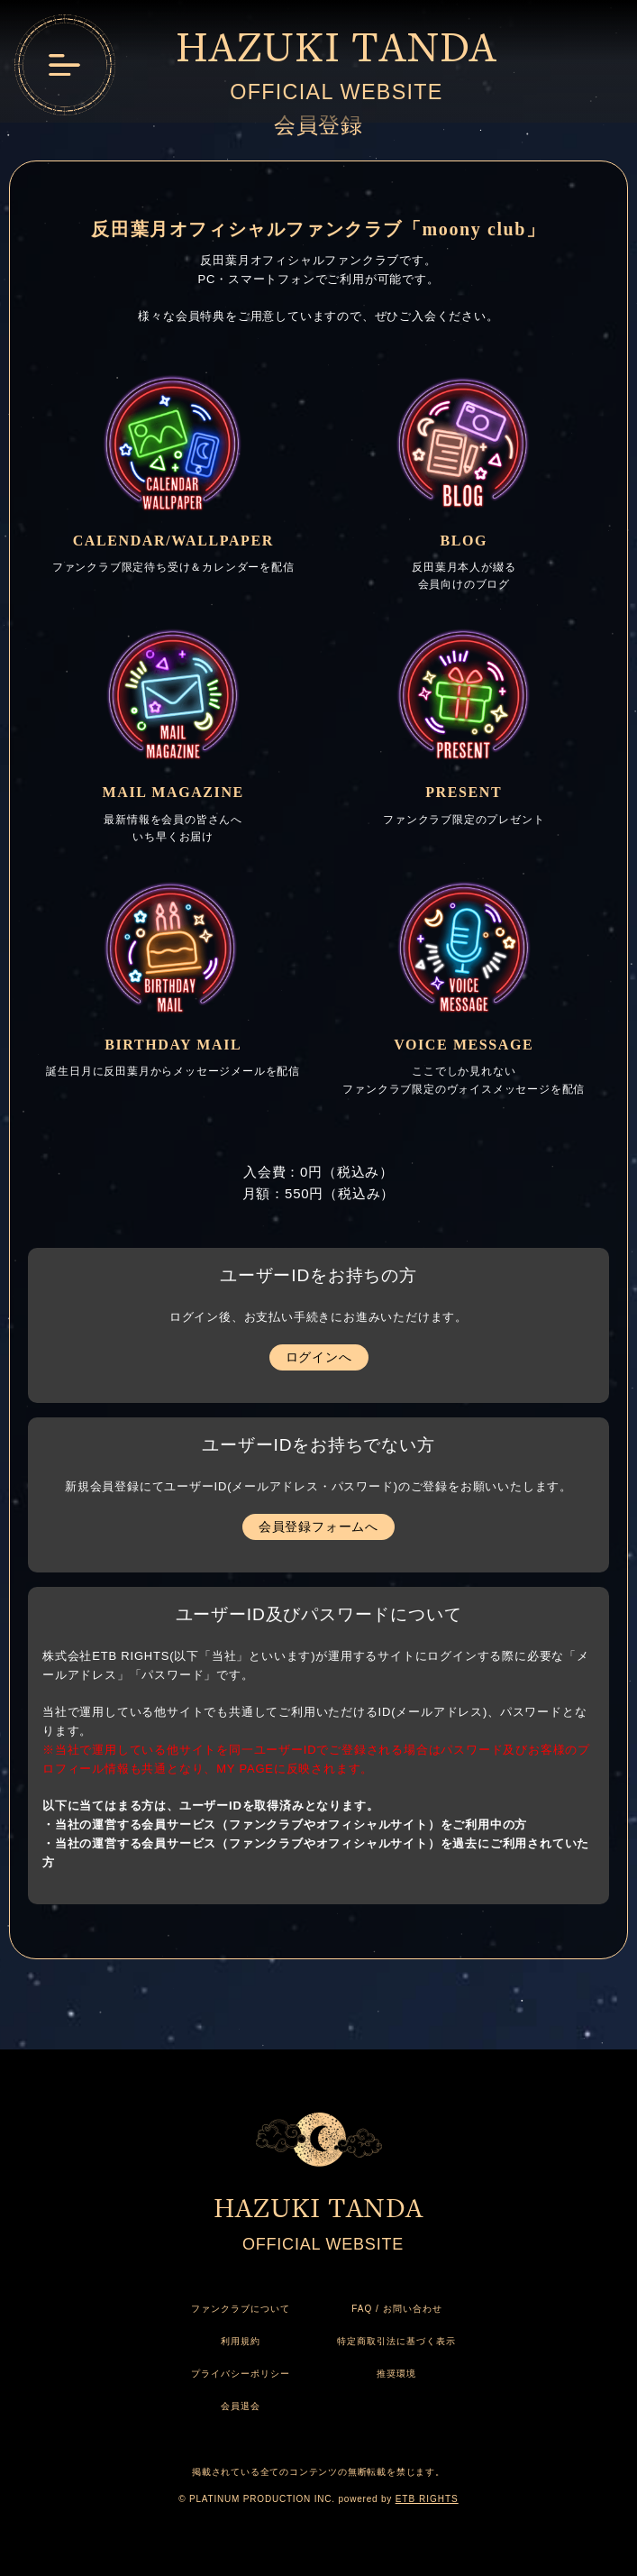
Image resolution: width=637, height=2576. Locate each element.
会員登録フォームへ (318, 1526)
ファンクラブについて (240, 2309)
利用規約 (240, 2341)
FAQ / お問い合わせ (396, 2309)
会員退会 (240, 2406)
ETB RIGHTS (427, 2499)
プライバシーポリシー (240, 2374)
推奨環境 (396, 2374)
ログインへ (319, 1357)
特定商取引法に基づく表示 (396, 2341)
